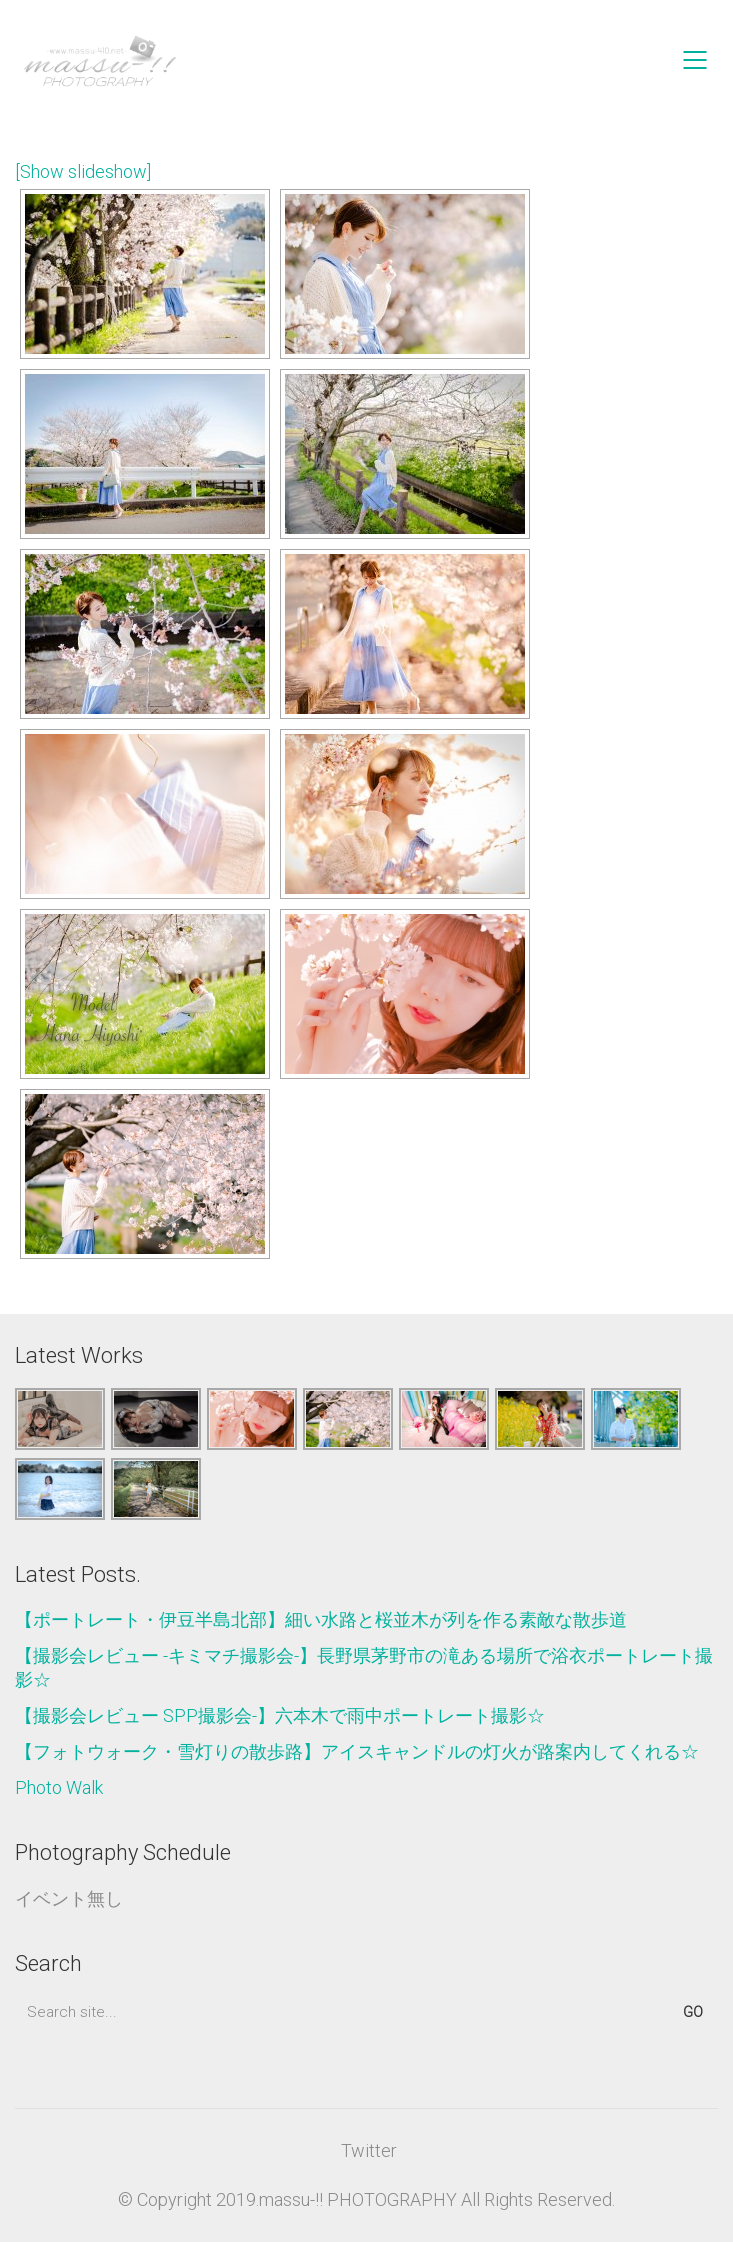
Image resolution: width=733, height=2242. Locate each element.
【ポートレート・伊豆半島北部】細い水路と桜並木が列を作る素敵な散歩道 (321, 1619)
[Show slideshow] (83, 171)
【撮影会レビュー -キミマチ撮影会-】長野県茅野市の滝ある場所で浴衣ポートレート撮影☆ (364, 1667)
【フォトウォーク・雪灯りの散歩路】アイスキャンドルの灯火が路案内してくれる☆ (357, 1751)
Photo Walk (59, 1787)
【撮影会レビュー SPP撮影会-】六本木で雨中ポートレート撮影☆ (280, 1715)
